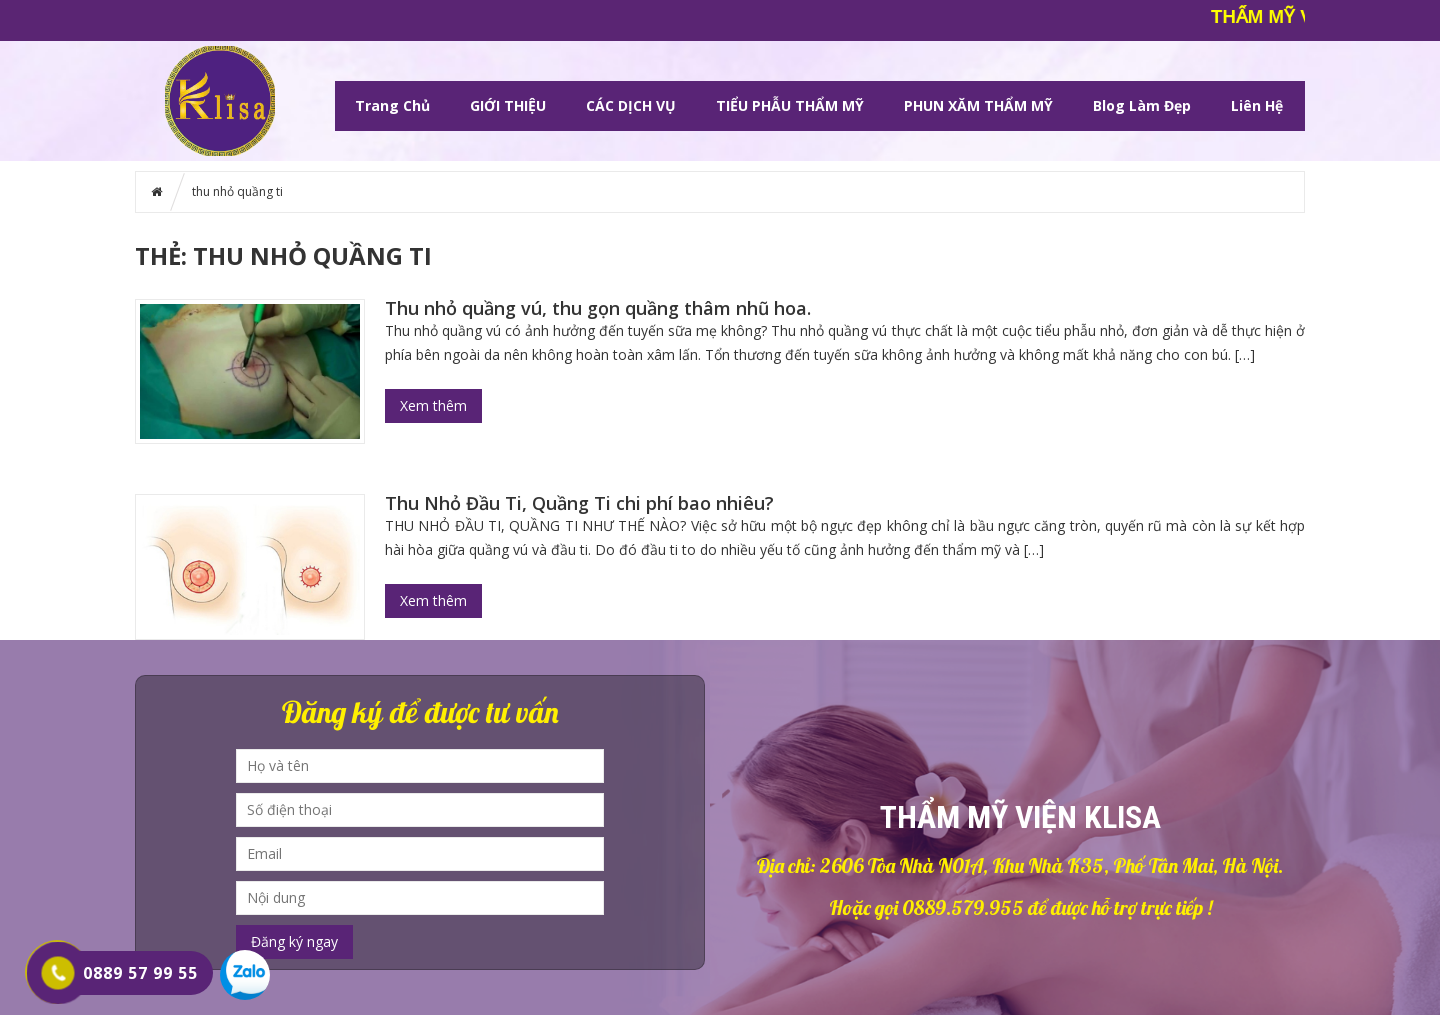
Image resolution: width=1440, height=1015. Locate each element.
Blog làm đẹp (1142, 105)
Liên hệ (1257, 105)
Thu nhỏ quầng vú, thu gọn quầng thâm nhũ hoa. (598, 308)
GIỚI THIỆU (508, 105)
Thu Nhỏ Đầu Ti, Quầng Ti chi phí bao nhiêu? (579, 503)
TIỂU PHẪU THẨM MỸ (790, 105)
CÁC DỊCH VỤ (631, 105)
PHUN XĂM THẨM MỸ (978, 105)
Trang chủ (392, 105)
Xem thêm (433, 405)
